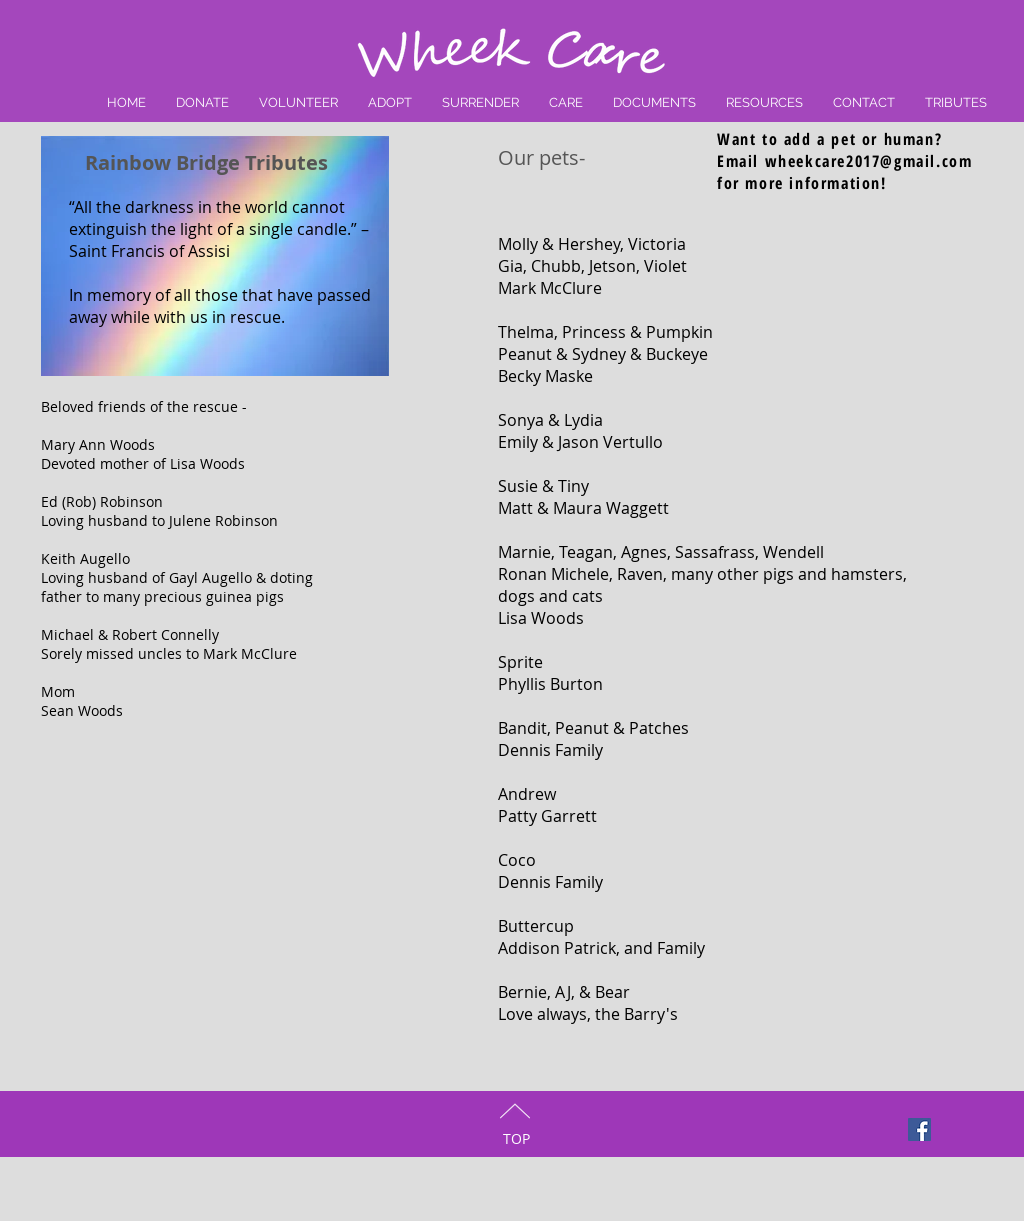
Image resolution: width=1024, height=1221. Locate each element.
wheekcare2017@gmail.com (869, 161)
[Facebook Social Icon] (919, 1129)
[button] (566, 102)
